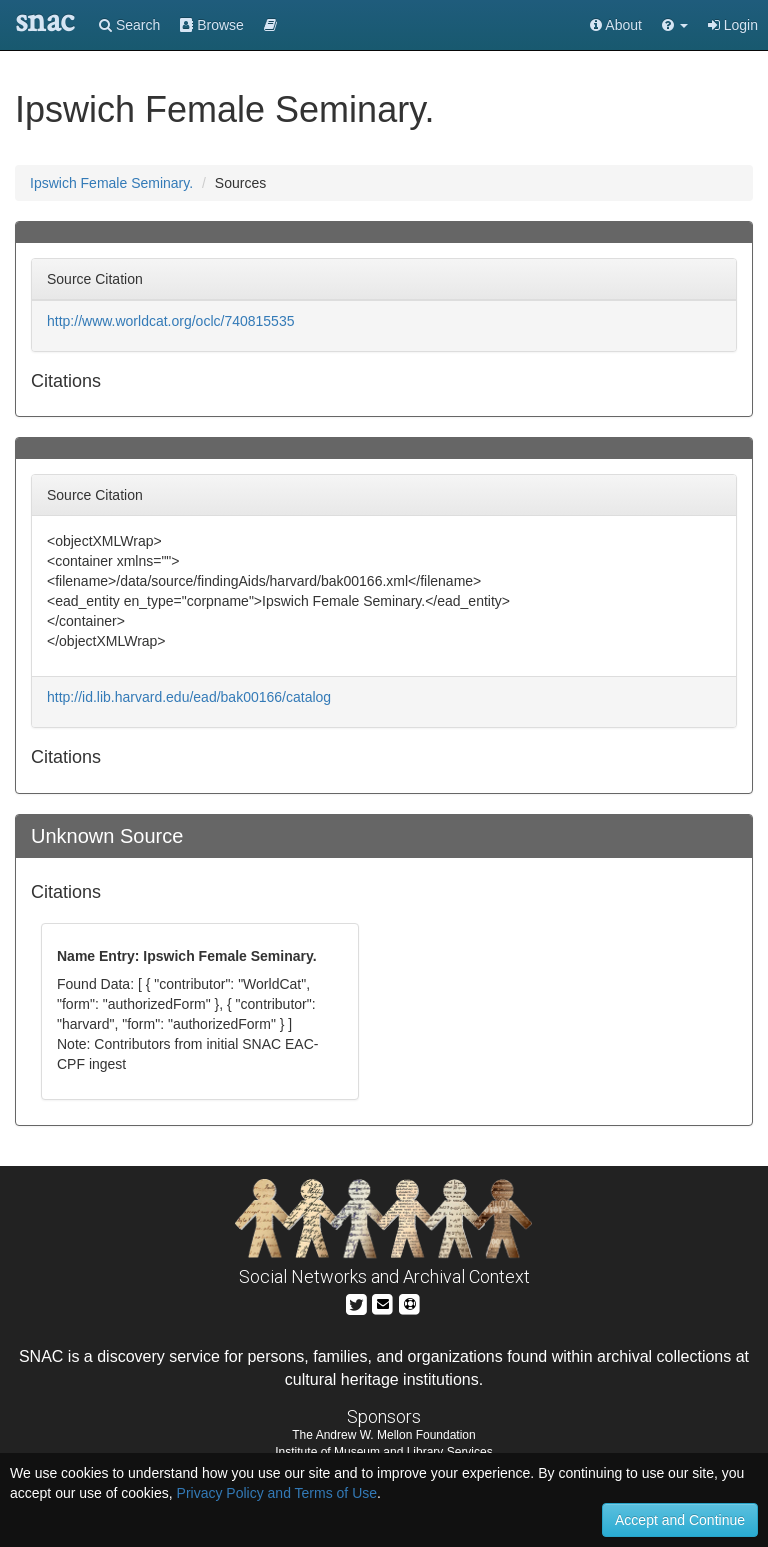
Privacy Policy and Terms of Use (277, 1493)
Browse (212, 25)
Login (733, 25)
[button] (675, 25)
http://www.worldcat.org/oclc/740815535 (170, 321)
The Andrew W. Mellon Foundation (383, 1435)
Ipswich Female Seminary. (111, 183)
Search (129, 25)
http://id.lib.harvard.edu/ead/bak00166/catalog (189, 697)
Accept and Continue (680, 1520)
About (616, 25)
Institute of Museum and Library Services (383, 1452)
